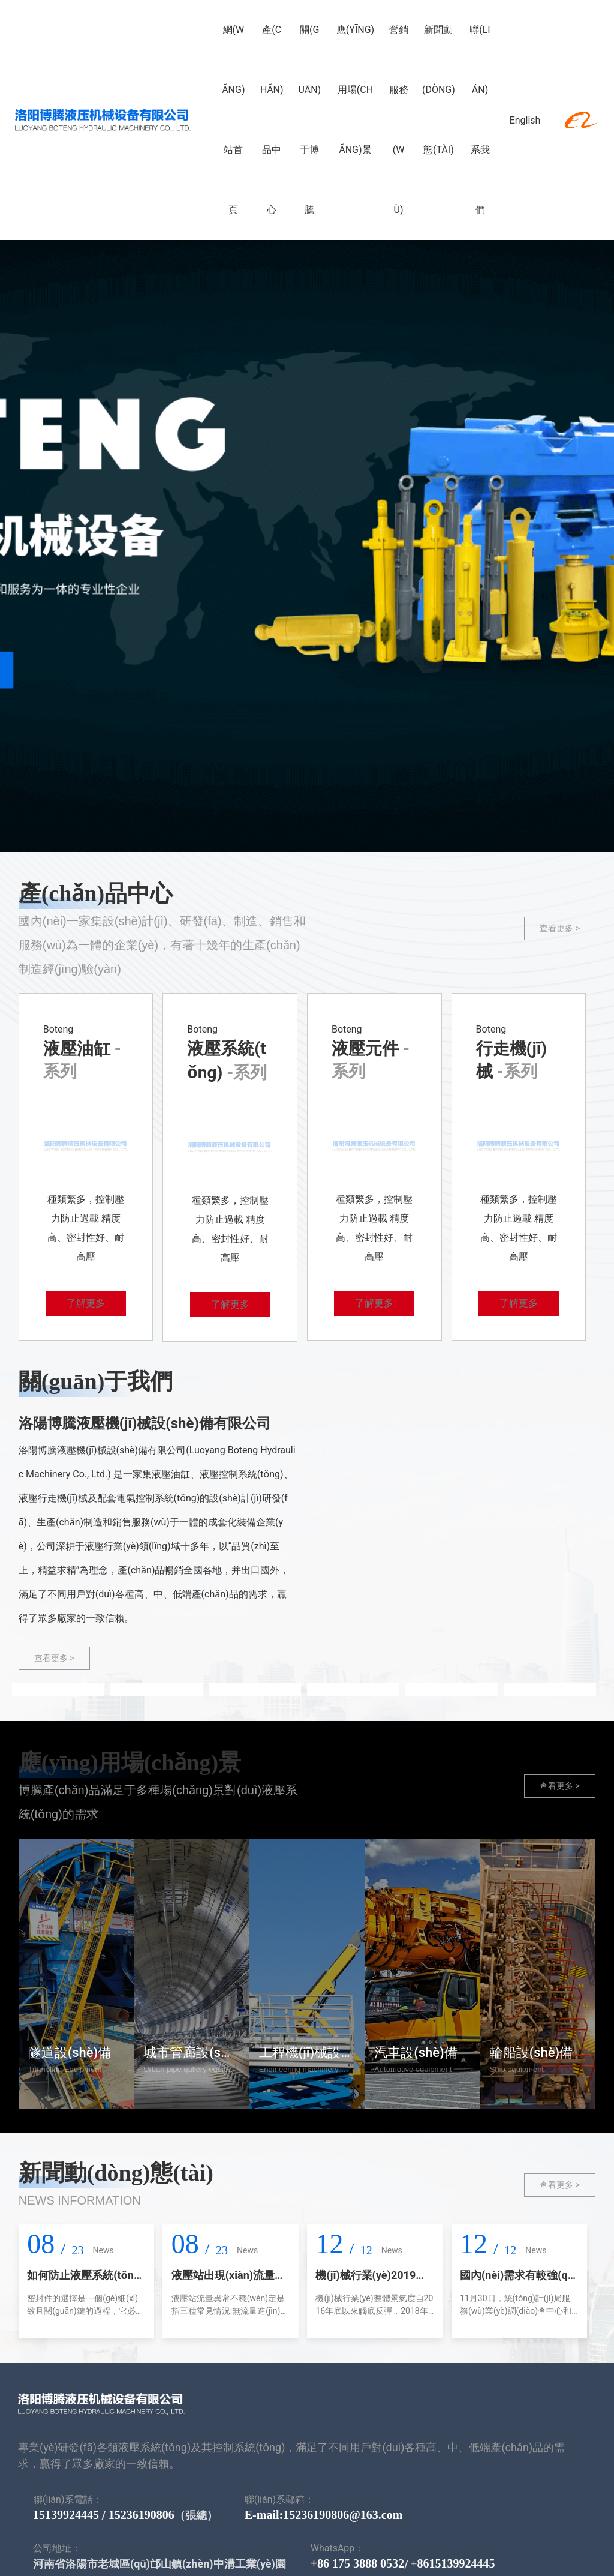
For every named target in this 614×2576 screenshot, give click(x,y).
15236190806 (141, 2514)
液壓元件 (367, 1048)
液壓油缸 (79, 1048)
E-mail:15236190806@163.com (324, 2514)
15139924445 (66, 2514)
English (520, 120)
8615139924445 (456, 2563)
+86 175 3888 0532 (357, 2563)
